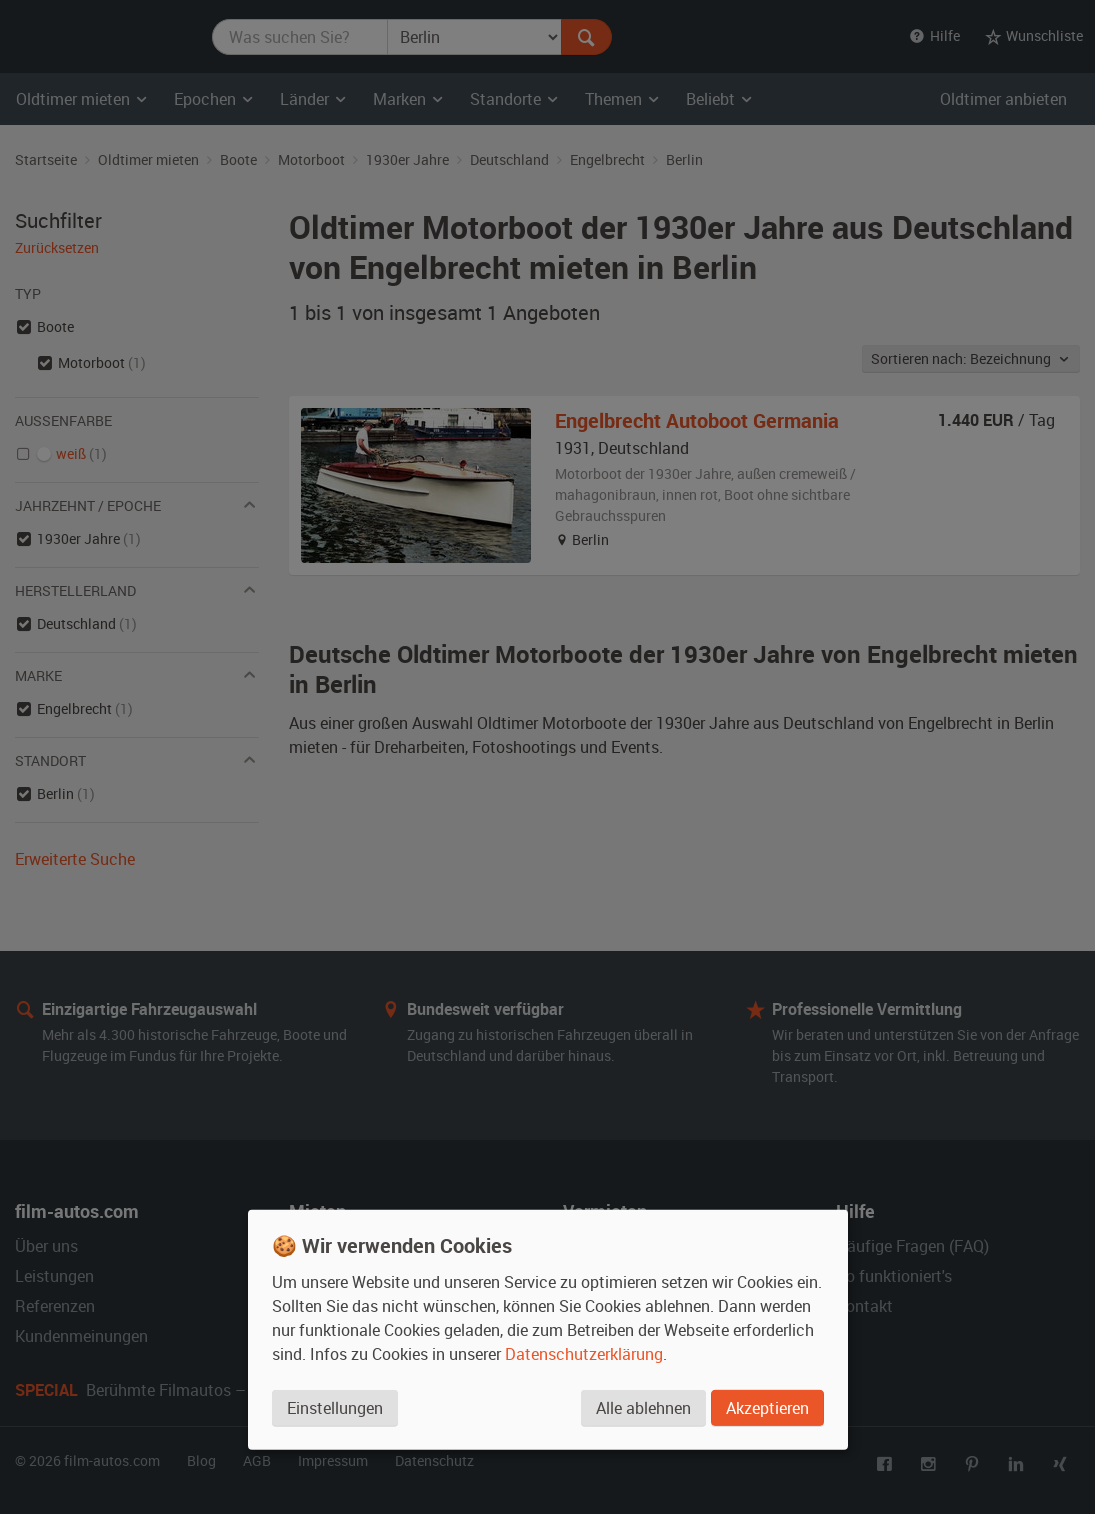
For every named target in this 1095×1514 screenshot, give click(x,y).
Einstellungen (335, 1408)
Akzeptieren (767, 1408)
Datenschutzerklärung (584, 1354)
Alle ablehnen (643, 1408)
